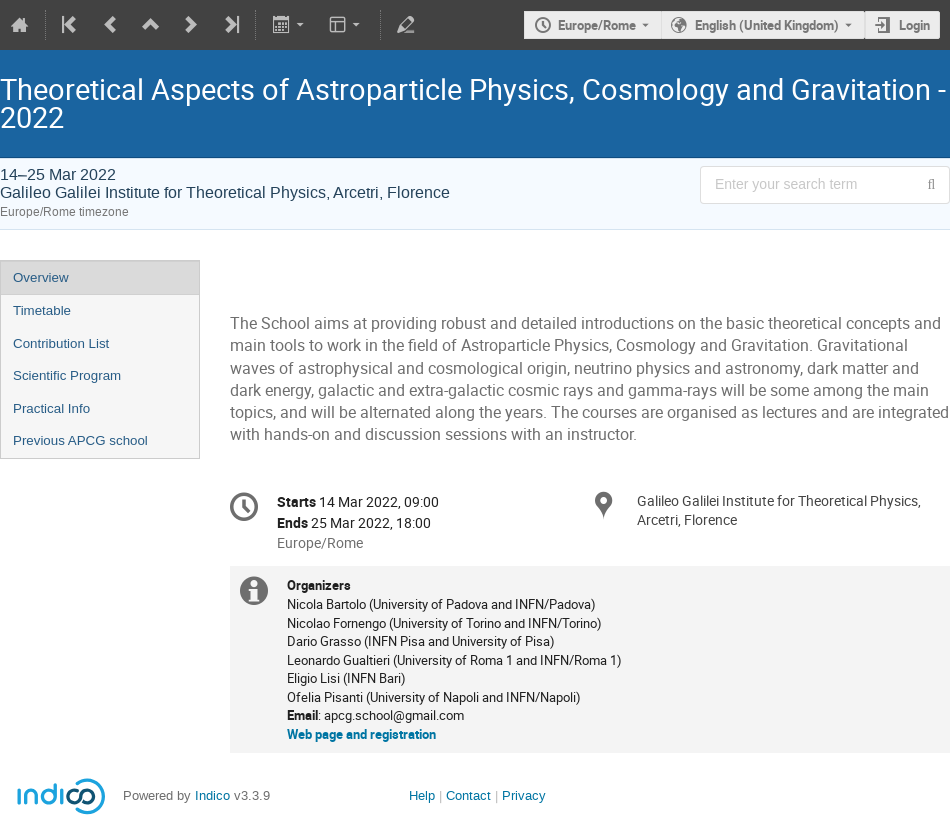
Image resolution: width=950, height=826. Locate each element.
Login (914, 25)
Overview (41, 277)
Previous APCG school (80, 440)
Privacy (524, 795)
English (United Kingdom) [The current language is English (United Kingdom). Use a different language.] (767, 25)
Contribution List (61, 343)
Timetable (42, 310)
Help (422, 795)
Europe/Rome (597, 25)
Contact (468, 795)
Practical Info (51, 408)
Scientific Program (67, 375)
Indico (212, 795)
